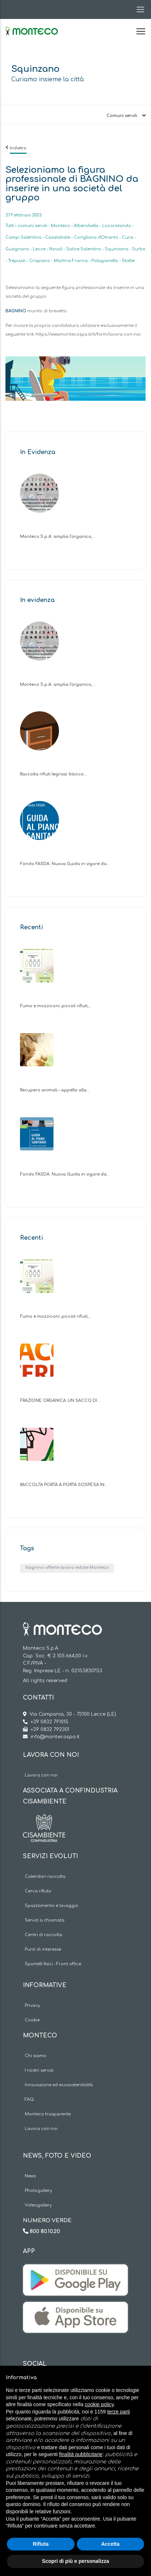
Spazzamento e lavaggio (51, 1905)
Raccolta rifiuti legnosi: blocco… (53, 774)
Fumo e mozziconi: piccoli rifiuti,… (56, 1006)
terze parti (118, 2412)
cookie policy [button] (99, 2404)
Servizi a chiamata (44, 1920)
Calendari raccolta (45, 1876)
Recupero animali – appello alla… (55, 1090)
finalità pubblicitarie (80, 2454)
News (30, 2176)
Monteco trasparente (48, 2114)
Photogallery (38, 2190)
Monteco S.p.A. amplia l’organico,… (58, 536)
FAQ (29, 2099)
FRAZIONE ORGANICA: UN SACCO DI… (60, 1400)
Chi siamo (35, 2055)
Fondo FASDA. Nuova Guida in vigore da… (65, 863)
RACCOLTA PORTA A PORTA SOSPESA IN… (64, 1484)
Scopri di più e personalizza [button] (75, 2561)
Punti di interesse (43, 1949)
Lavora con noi (41, 1775)
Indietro (18, 148)
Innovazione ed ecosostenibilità (59, 2085)
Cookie (32, 2020)
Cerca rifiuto (38, 1891)
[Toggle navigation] (138, 9)
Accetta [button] (110, 2544)
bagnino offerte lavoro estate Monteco (67, 1567)
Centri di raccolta (43, 1934)
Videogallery (38, 2205)
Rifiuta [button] (41, 2544)
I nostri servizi (39, 2070)
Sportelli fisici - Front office (53, 1964)
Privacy (32, 2005)
